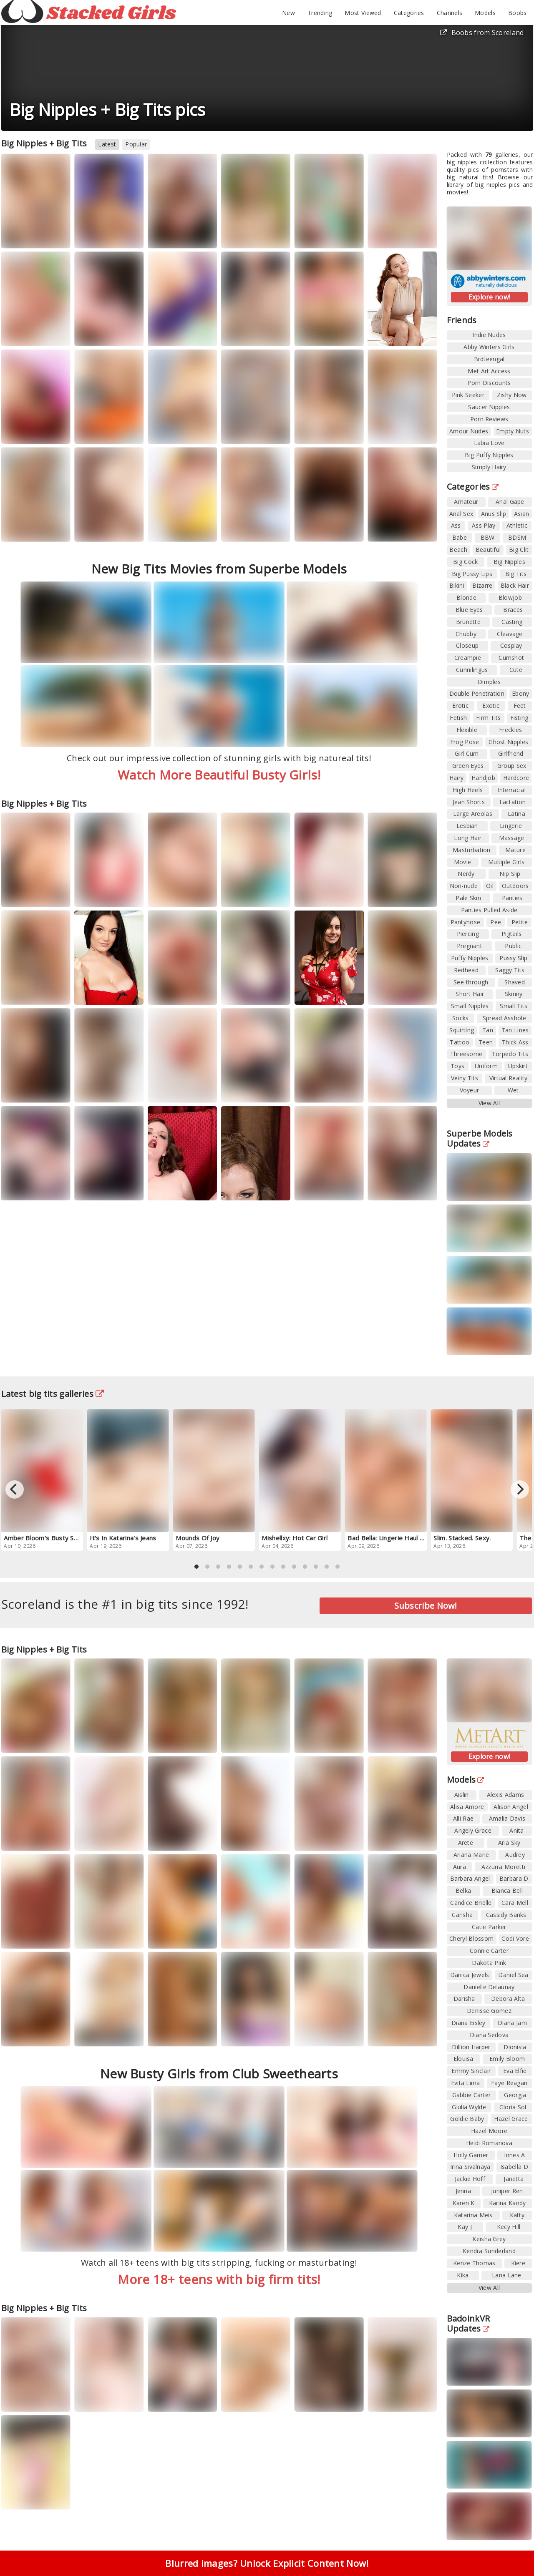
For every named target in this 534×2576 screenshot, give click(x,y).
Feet (520, 705)
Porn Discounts (489, 383)
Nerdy (466, 874)
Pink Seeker (468, 395)
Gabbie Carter (471, 2095)
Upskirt (518, 1066)
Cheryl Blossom (471, 1938)
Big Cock (465, 562)
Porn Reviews (489, 419)
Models (485, 13)
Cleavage (509, 634)
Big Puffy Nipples (489, 455)
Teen (486, 1042)
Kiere (518, 2263)
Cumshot (511, 658)
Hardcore (516, 778)
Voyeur (469, 1090)
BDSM (517, 537)
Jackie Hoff (470, 2179)
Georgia (515, 2095)
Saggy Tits (509, 970)
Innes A (514, 2155)
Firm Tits (488, 718)
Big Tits (515, 574)
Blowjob (510, 597)
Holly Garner (471, 2155)
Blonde (466, 597)
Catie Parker (489, 1927)
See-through (470, 982)
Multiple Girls (506, 862)
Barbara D (514, 1878)
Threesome (466, 1054)
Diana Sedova (489, 2035)
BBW (488, 537)
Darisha (464, 1998)
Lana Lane (506, 2275)
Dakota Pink (489, 1963)
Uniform (486, 1066)
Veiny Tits (464, 1078)
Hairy (456, 778)
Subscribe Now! (425, 1605)
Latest (107, 144)
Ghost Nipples (508, 742)
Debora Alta (508, 1998)
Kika (463, 2275)
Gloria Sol (512, 2107)
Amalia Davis (507, 1818)
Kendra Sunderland (489, 2251)
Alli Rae (463, 1818)
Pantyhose (466, 922)
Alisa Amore (467, 1807)
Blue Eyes (469, 610)
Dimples (489, 682)
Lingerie (511, 826)
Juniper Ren (507, 2191)
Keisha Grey (489, 2239)
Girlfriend (511, 753)
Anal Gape (510, 502)
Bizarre (482, 585)
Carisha (462, 1915)
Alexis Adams (505, 1795)
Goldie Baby (467, 2119)
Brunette (468, 622)
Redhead (466, 970)
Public (513, 946)
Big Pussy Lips (472, 574)
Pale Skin (468, 898)
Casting (511, 622)
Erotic (460, 705)
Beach (458, 549)
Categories (409, 13)
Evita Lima (465, 2083)
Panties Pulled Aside (489, 910)
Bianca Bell (507, 1890)
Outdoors (515, 886)
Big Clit (519, 549)
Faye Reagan (509, 2083)
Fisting (519, 718)
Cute (515, 670)
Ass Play (483, 525)
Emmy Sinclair (471, 2071)
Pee (495, 922)
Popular (136, 144)
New (288, 13)
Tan (487, 1030)
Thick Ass (515, 1042)
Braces (513, 610)
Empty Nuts (512, 431)
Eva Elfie (515, 2071)
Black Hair (515, 585)
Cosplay (511, 645)
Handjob (483, 778)
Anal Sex (461, 514)
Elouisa (463, 2059)
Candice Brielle (471, 1903)
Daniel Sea (513, 1975)
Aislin (461, 1795)
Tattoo (459, 1042)
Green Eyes (468, 766)
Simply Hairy (489, 467)
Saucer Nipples (489, 407)
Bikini (456, 585)
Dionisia (515, 2047)
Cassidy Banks (506, 1915)
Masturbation (472, 850)
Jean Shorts (469, 802)
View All (489, 1103)
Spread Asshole (504, 1018)
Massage (511, 838)
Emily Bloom (507, 2059)
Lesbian (467, 826)
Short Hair (470, 994)
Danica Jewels (469, 1975)
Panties (512, 898)
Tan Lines (515, 1030)
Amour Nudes (468, 431)
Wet (513, 1090)
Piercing (468, 934)
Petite (519, 922)
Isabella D (514, 2167)
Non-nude (464, 886)
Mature (515, 850)
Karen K (464, 2203)
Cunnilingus (472, 670)
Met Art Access (489, 371)
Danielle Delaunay (488, 1987)
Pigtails (511, 934)
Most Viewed (363, 13)
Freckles (510, 730)
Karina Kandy (507, 2203)
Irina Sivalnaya (470, 2167)
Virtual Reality (508, 1078)
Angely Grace (472, 1830)
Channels (449, 13)
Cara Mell (514, 1903)
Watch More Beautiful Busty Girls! (219, 774)
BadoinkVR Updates (468, 2323)
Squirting (461, 1030)
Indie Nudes (489, 335)
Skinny (514, 994)
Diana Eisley (468, 2023)
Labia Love (489, 443)
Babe (459, 537)
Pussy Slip (513, 958)
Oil (490, 886)
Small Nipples (470, 1006)
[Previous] (14, 1489)
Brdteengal (489, 359)
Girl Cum (467, 753)
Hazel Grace (511, 2119)
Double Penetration (476, 693)
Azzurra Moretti (503, 1867)
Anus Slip (493, 514)
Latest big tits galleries (52, 1393)
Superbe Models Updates (480, 1138)
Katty (517, 2215)
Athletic (516, 525)
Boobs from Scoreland (482, 32)
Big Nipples (509, 562)
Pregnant (469, 946)
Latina (516, 814)
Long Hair (467, 838)
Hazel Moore (489, 2131)
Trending (319, 13)
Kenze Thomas (474, 2263)
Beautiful (488, 549)
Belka (463, 1890)
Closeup (467, 645)
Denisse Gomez (489, 2011)
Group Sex (511, 766)
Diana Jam (512, 2023)
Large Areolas (472, 814)
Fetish (458, 718)
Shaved (514, 982)
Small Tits (513, 1006)
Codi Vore (515, 1938)
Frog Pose (464, 742)
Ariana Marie (471, 1855)
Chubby (466, 634)
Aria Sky (509, 1842)
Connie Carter (489, 1951)
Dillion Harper (471, 2047)
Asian (521, 514)
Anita (516, 1830)
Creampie (467, 658)
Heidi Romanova (489, 2143)
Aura (459, 1867)
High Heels (468, 790)
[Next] (520, 1489)
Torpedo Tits (510, 1054)
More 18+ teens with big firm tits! (219, 2279)
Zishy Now (512, 395)
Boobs (517, 13)
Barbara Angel (470, 1878)
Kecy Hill (509, 2227)
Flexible (466, 730)
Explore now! (489, 297)
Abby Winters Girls (488, 347)
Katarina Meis (473, 2215)
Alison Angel (511, 1807)
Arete (466, 1842)
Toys (457, 1066)
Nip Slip (509, 874)
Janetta (514, 2179)
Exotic (490, 705)
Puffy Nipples (470, 958)
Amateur (466, 502)
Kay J (465, 2227)
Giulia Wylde (469, 2107)
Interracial (512, 790)
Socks (460, 1018)
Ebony (520, 693)
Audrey (515, 1855)
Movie (462, 862)
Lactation (512, 802)
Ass (456, 525)
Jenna (463, 2191)
